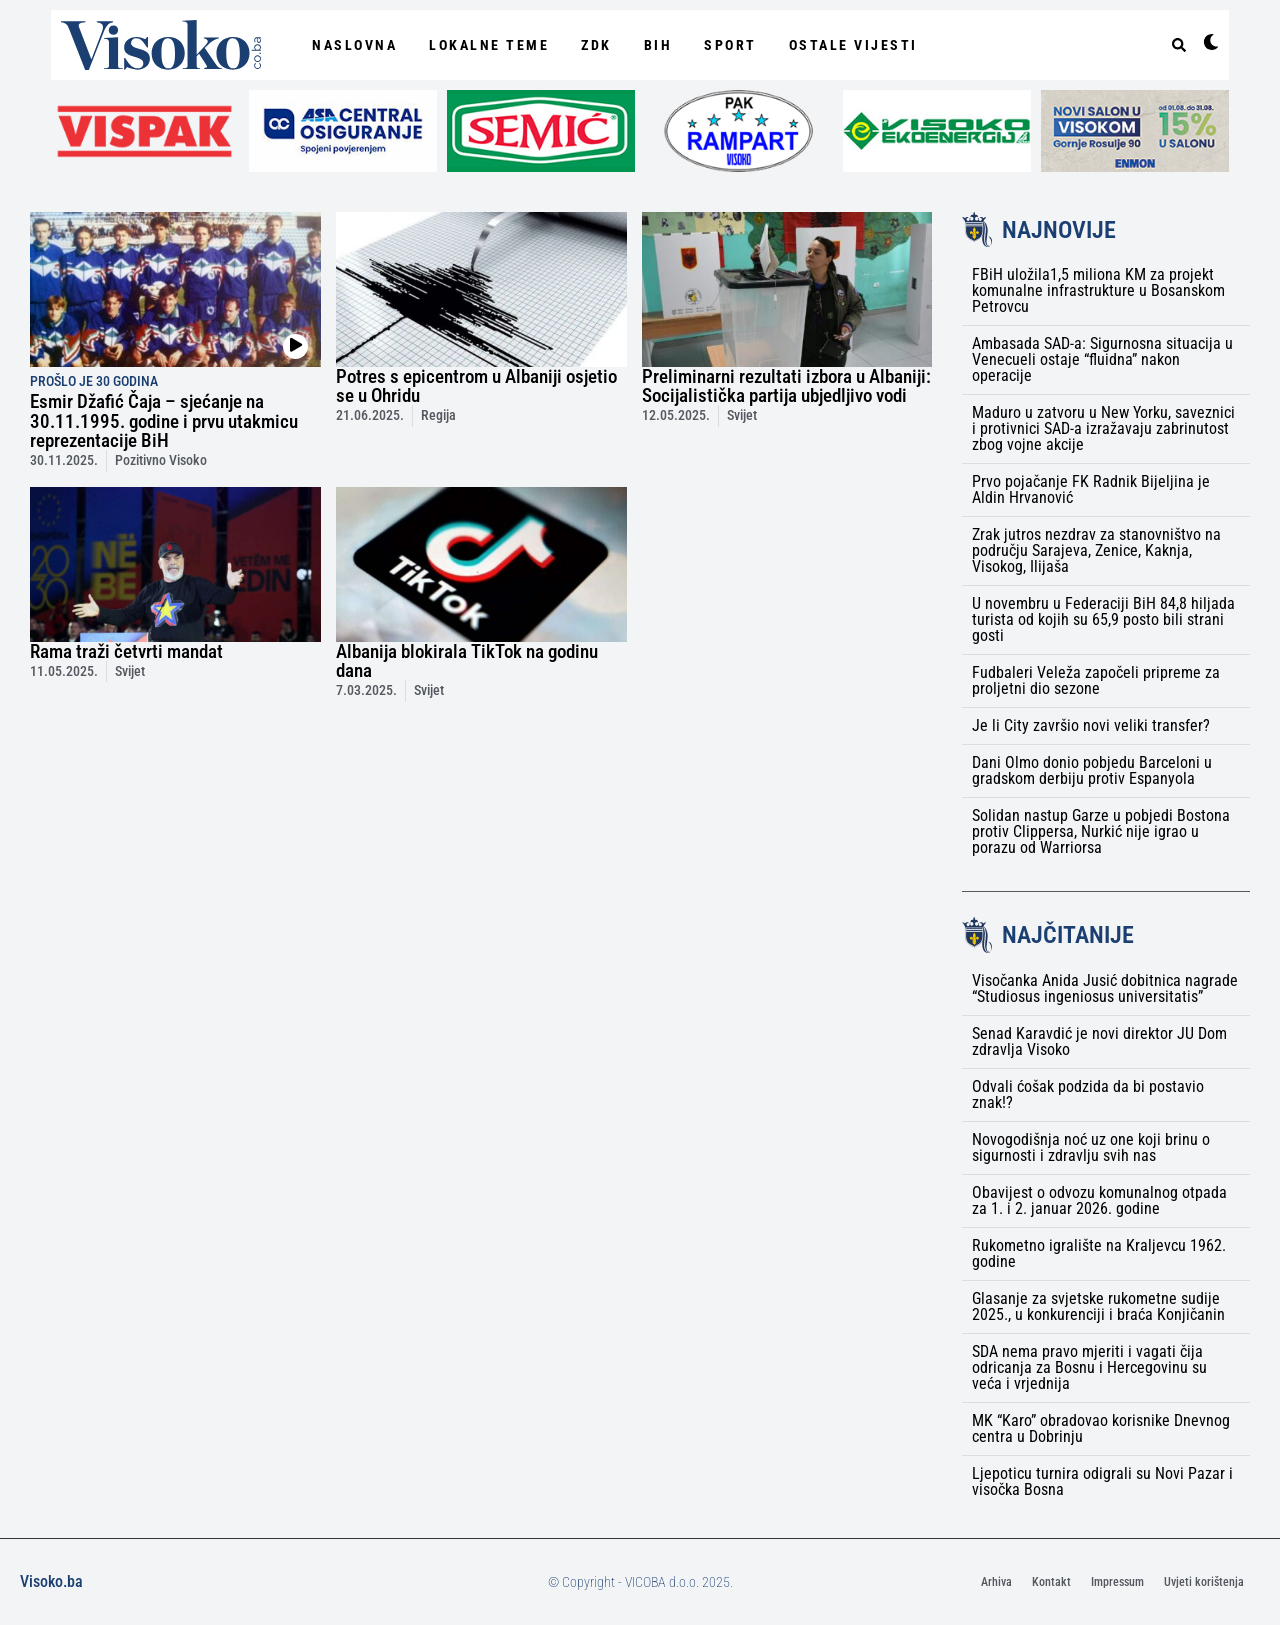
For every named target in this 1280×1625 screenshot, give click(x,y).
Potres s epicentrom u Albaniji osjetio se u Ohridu (476, 386)
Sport (730, 45)
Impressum (1117, 1582)
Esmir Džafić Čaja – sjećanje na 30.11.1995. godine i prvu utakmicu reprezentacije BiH (164, 420)
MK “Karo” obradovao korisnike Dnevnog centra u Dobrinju (1101, 1428)
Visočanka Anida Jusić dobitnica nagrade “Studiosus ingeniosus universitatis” (1105, 988)
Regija (438, 415)
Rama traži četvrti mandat (126, 651)
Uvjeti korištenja (1204, 1582)
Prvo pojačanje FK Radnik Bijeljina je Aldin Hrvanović (1091, 489)
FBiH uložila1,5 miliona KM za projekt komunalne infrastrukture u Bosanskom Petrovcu (1098, 290)
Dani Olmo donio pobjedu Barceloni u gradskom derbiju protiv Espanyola (1092, 770)
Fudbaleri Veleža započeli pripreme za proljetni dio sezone (1096, 680)
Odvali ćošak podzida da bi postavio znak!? (1088, 1094)
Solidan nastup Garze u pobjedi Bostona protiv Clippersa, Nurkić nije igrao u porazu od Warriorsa (1101, 831)
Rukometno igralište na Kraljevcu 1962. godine (1099, 1253)
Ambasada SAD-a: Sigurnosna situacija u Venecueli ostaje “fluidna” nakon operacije (1102, 359)
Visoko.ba (51, 1581)
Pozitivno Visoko (161, 460)
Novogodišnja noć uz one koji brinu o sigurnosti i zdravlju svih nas (1091, 1147)
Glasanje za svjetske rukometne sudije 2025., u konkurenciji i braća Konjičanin (1098, 1306)
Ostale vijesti (853, 45)
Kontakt (1051, 1582)
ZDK (596, 45)
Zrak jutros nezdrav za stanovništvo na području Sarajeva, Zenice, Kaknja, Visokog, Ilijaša (1096, 550)
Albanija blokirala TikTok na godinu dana (467, 661)
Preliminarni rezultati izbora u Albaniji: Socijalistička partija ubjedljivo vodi (786, 386)
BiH (658, 45)
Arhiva (996, 1582)
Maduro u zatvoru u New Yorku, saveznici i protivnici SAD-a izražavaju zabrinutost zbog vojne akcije (1103, 428)
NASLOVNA (354, 45)
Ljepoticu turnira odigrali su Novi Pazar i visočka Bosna (1102, 1481)
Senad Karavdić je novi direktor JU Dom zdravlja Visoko (1099, 1041)
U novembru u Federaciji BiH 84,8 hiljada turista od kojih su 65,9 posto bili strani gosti (1103, 619)
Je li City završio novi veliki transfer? (1091, 725)
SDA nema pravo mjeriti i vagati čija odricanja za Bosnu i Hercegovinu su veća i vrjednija (1089, 1367)
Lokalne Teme (489, 45)
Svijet (742, 415)
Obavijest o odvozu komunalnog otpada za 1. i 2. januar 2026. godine (1099, 1200)
